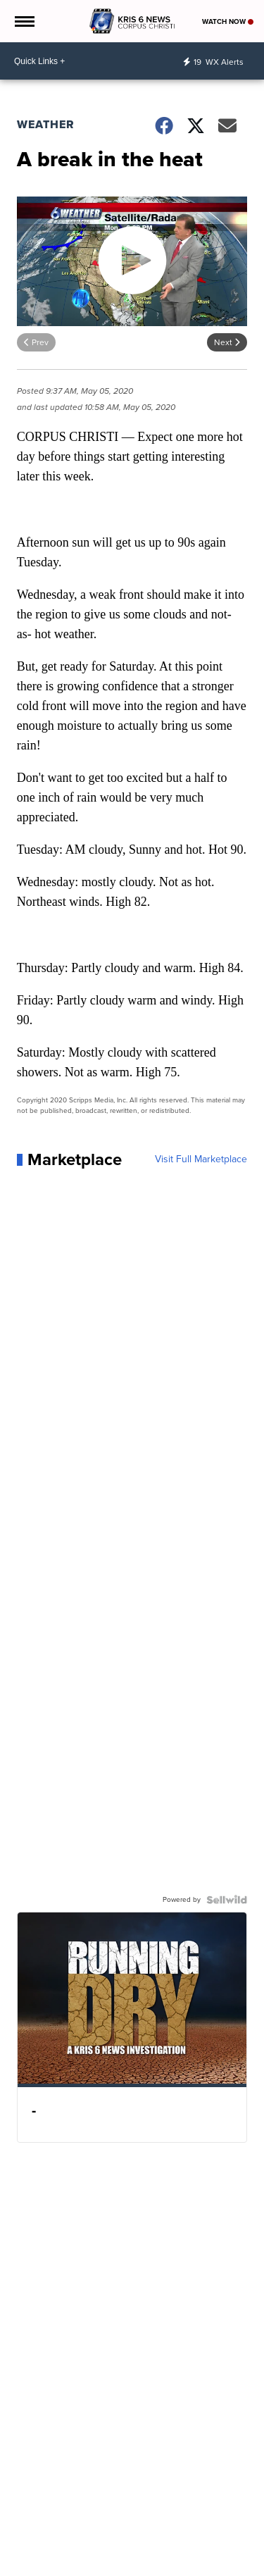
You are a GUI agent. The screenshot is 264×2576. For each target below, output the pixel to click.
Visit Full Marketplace (201, 1159)
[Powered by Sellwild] (226, 1900)
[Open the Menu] (24, 21)
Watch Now (227, 21)
